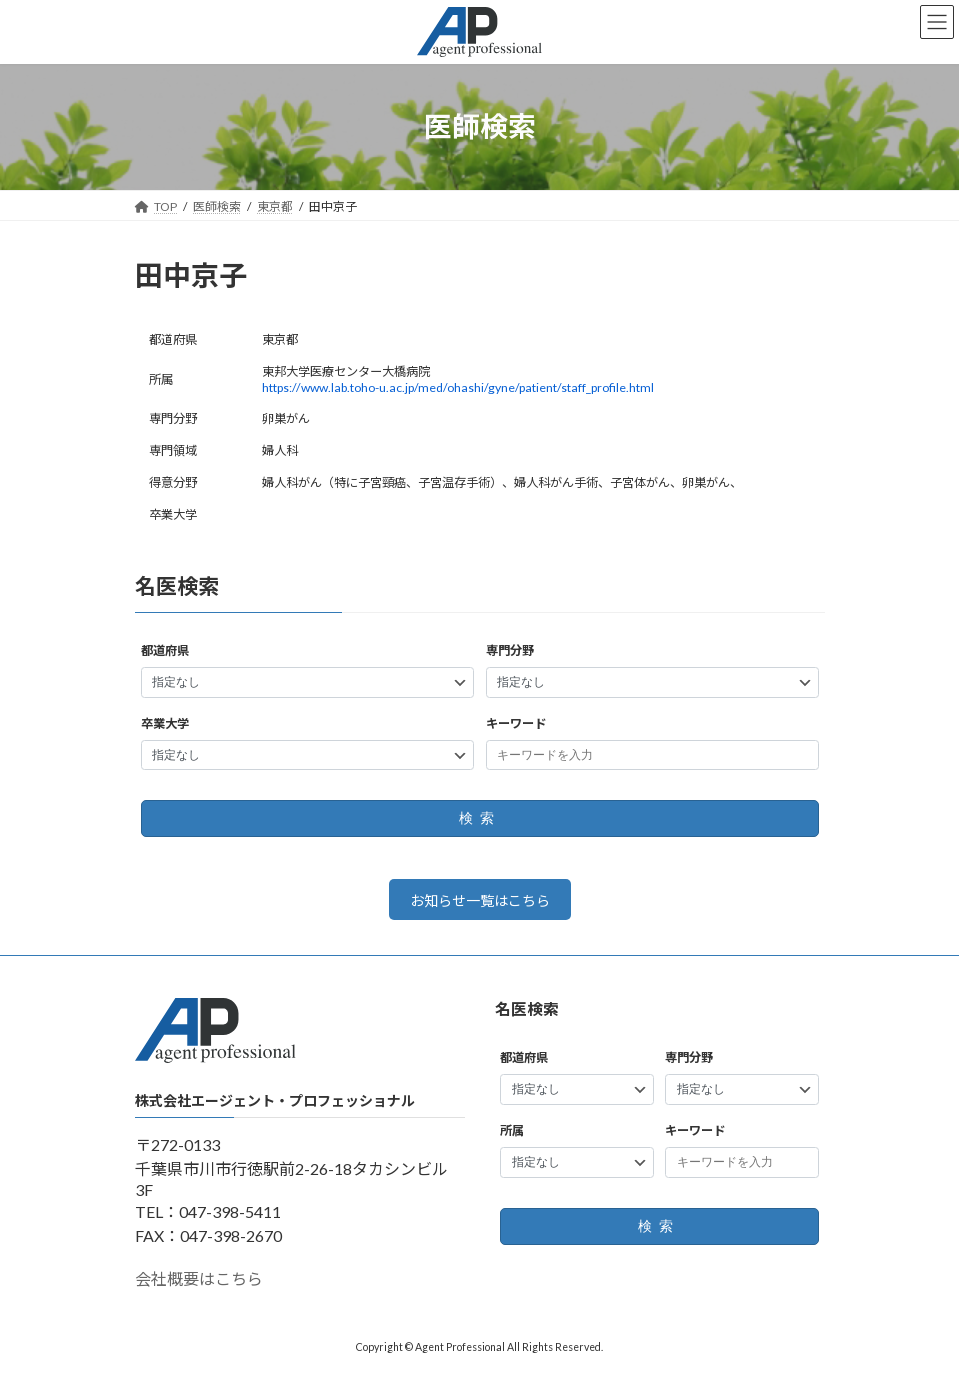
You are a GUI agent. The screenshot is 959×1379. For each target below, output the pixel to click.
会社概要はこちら (199, 1279)
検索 (479, 819)
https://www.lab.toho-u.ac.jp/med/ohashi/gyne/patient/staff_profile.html (458, 387)
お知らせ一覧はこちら (480, 900)
